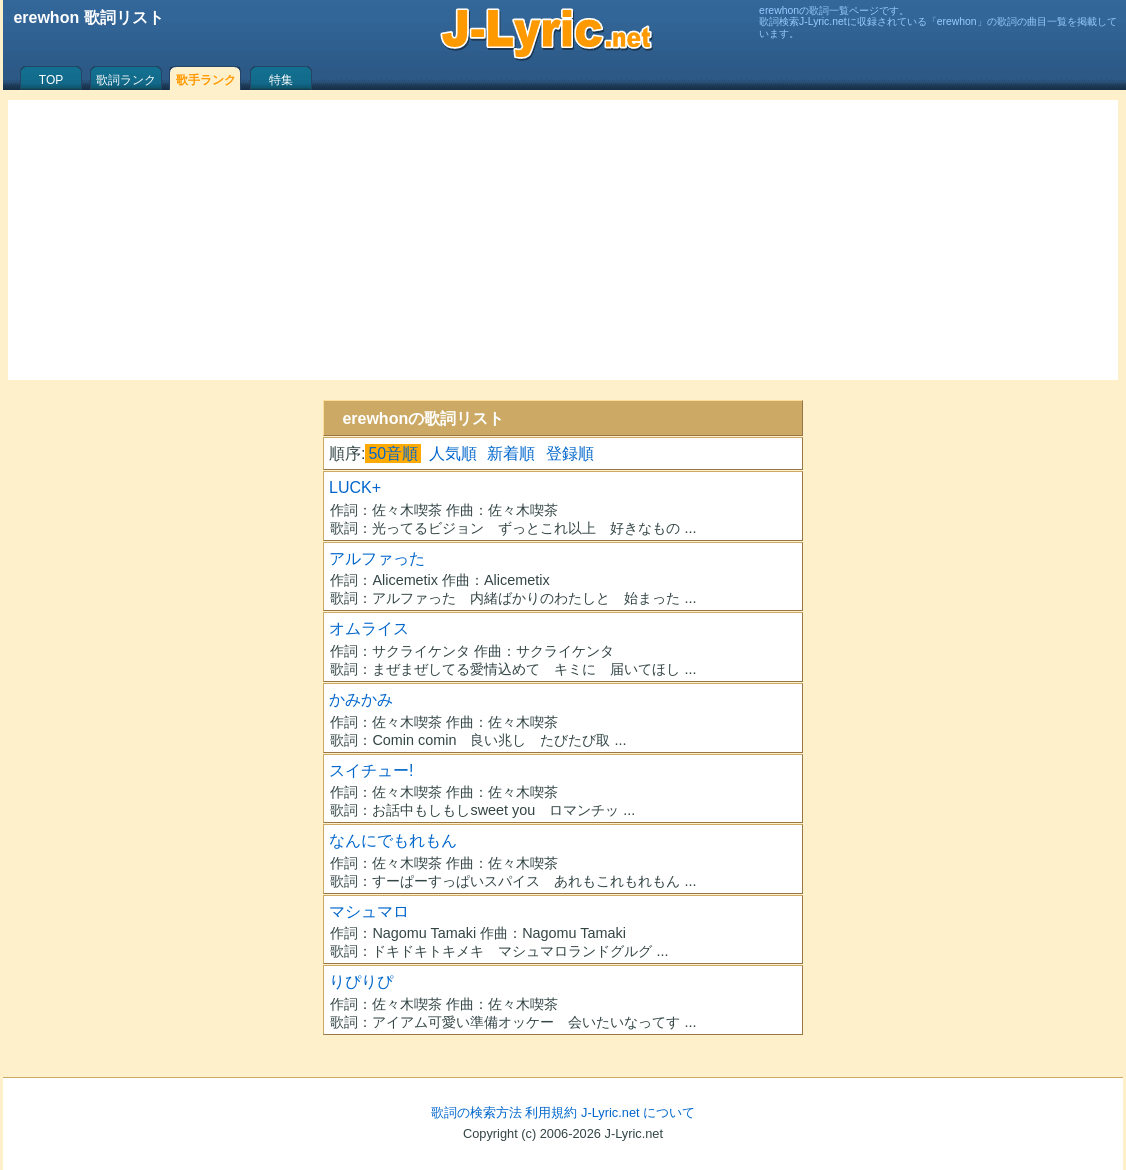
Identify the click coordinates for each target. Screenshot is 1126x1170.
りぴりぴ (361, 981)
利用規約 (551, 1112)
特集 (281, 80)
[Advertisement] (563, 240)
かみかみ (361, 699)
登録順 (570, 453)
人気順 (453, 453)
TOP (51, 80)
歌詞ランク (126, 80)
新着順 (511, 453)
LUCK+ (355, 487)
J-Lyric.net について (638, 1112)
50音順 (393, 453)
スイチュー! (371, 770)
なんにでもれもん (393, 840)
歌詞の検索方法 (476, 1112)
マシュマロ (369, 911)
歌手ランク (206, 80)
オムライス (369, 628)
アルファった (377, 558)
